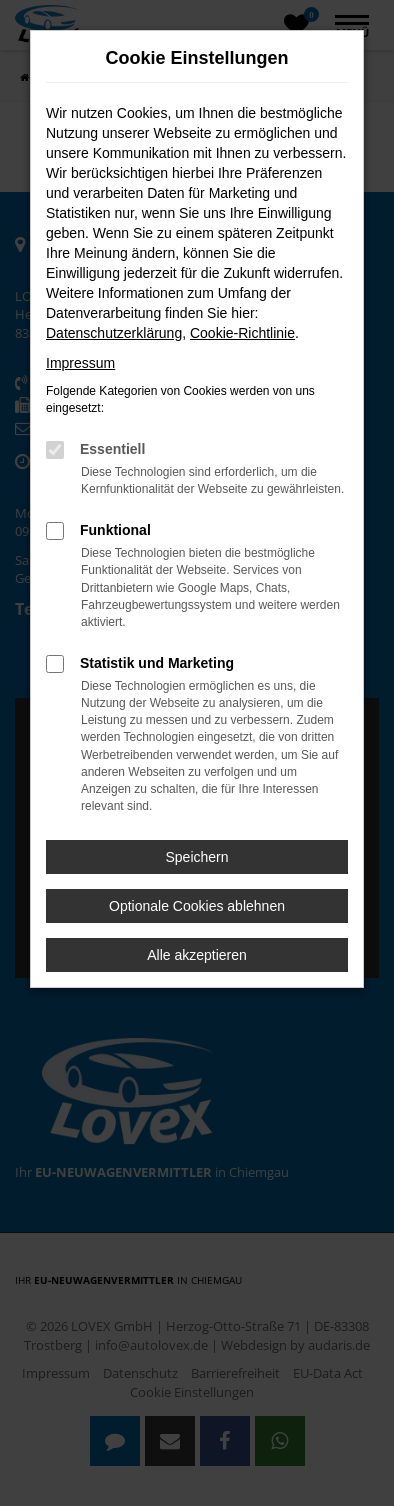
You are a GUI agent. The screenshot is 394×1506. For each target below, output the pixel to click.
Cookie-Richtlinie (242, 333)
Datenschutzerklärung (114, 333)
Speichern (196, 857)
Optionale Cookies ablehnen (197, 906)
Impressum (80, 363)
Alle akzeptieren (197, 955)
